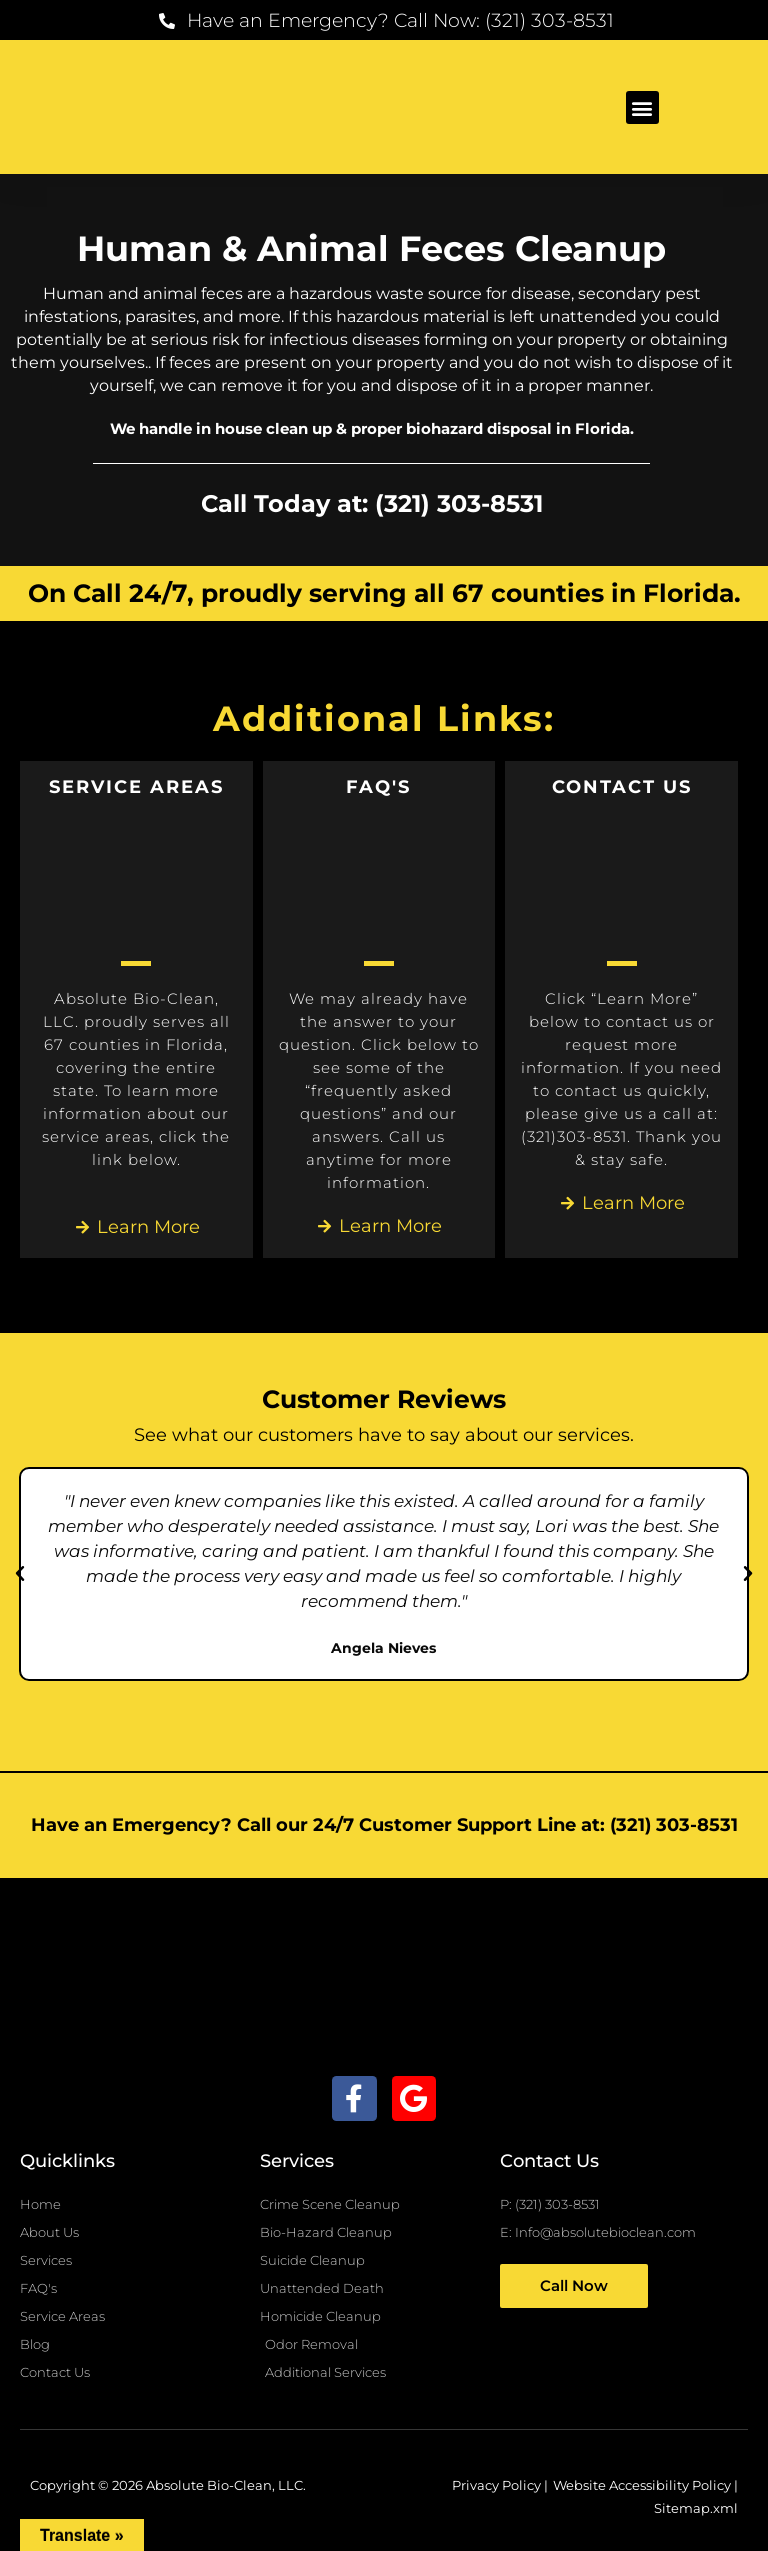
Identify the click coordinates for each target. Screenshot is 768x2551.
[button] (642, 107)
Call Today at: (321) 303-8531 (371, 503)
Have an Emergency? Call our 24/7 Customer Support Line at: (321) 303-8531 (384, 1825)
